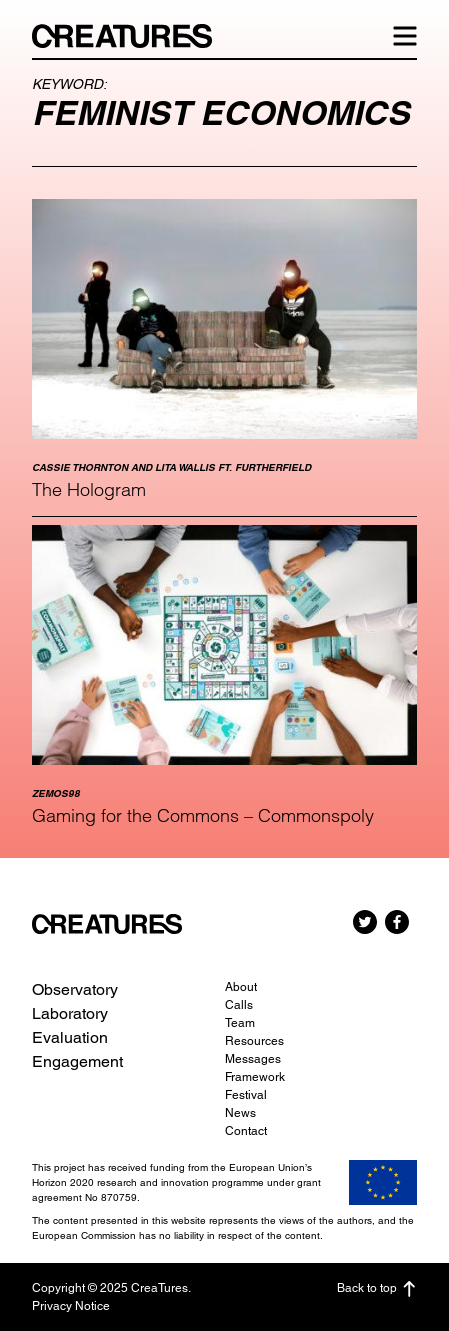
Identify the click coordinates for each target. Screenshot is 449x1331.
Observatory (75, 989)
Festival (246, 1095)
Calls (239, 1005)
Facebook (397, 922)
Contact (246, 1131)
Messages (253, 1059)
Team (240, 1023)
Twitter (365, 922)
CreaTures (132, 36)
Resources (254, 1041)
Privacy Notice (71, 1306)
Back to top (377, 1289)
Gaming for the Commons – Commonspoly (203, 815)
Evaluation (70, 1037)
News (240, 1113)
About (241, 987)
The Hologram (89, 489)
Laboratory (70, 1013)
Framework (255, 1077)
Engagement (77, 1061)
